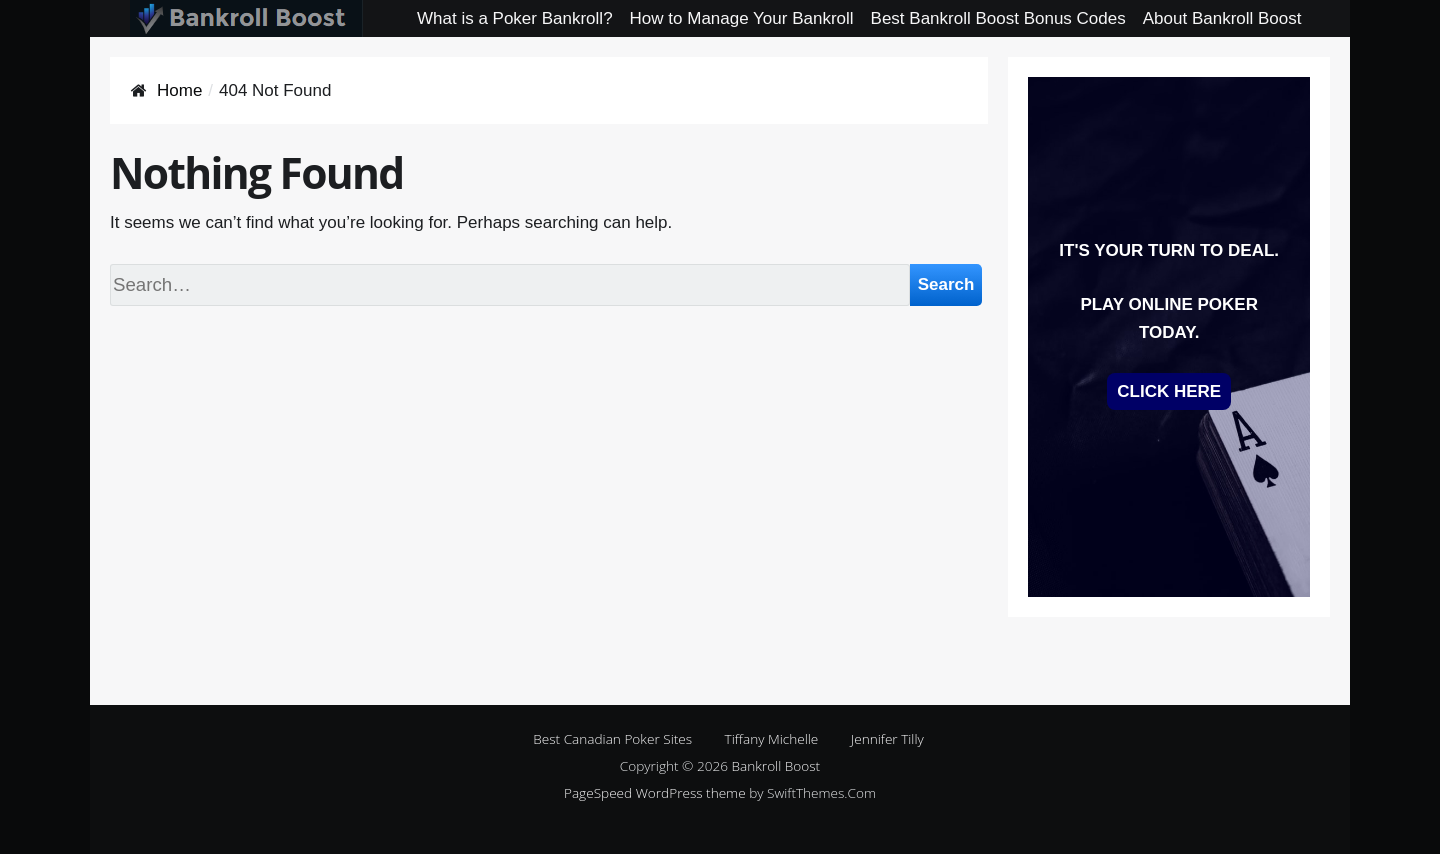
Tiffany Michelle (772, 738)
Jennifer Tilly (887, 738)
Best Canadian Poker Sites (612, 738)
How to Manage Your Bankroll (742, 18)
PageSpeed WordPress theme (655, 792)
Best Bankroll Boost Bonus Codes (998, 18)
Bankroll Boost (776, 765)
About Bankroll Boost (1222, 18)
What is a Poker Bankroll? (515, 18)
